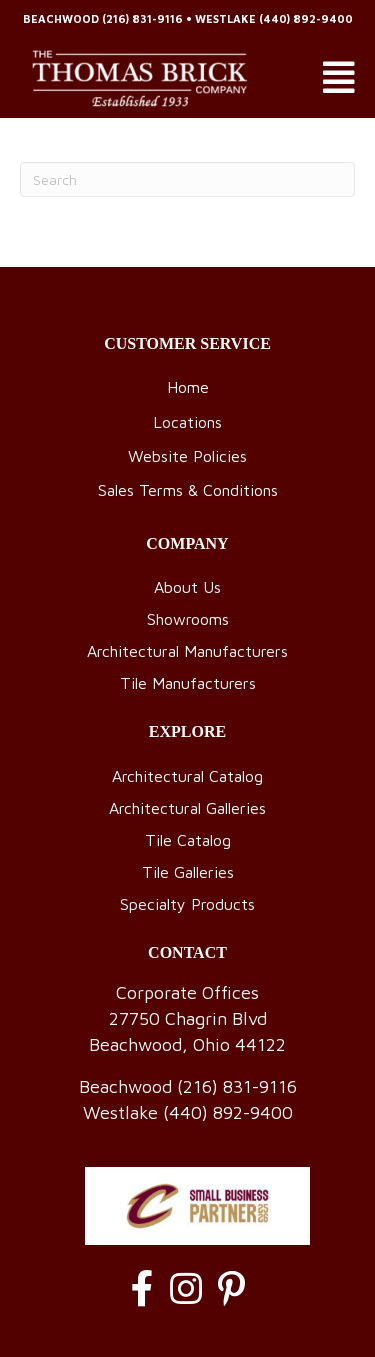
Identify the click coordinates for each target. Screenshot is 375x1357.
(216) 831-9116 (142, 18)
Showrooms (188, 619)
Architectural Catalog (187, 776)
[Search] (187, 179)
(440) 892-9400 (306, 18)
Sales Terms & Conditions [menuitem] (188, 490)
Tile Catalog (188, 840)
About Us (187, 587)
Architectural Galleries (187, 808)
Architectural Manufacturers (187, 651)
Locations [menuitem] (187, 422)
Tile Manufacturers (188, 683)
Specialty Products (187, 904)
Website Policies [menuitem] (187, 456)
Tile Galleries (188, 872)
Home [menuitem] (188, 387)
